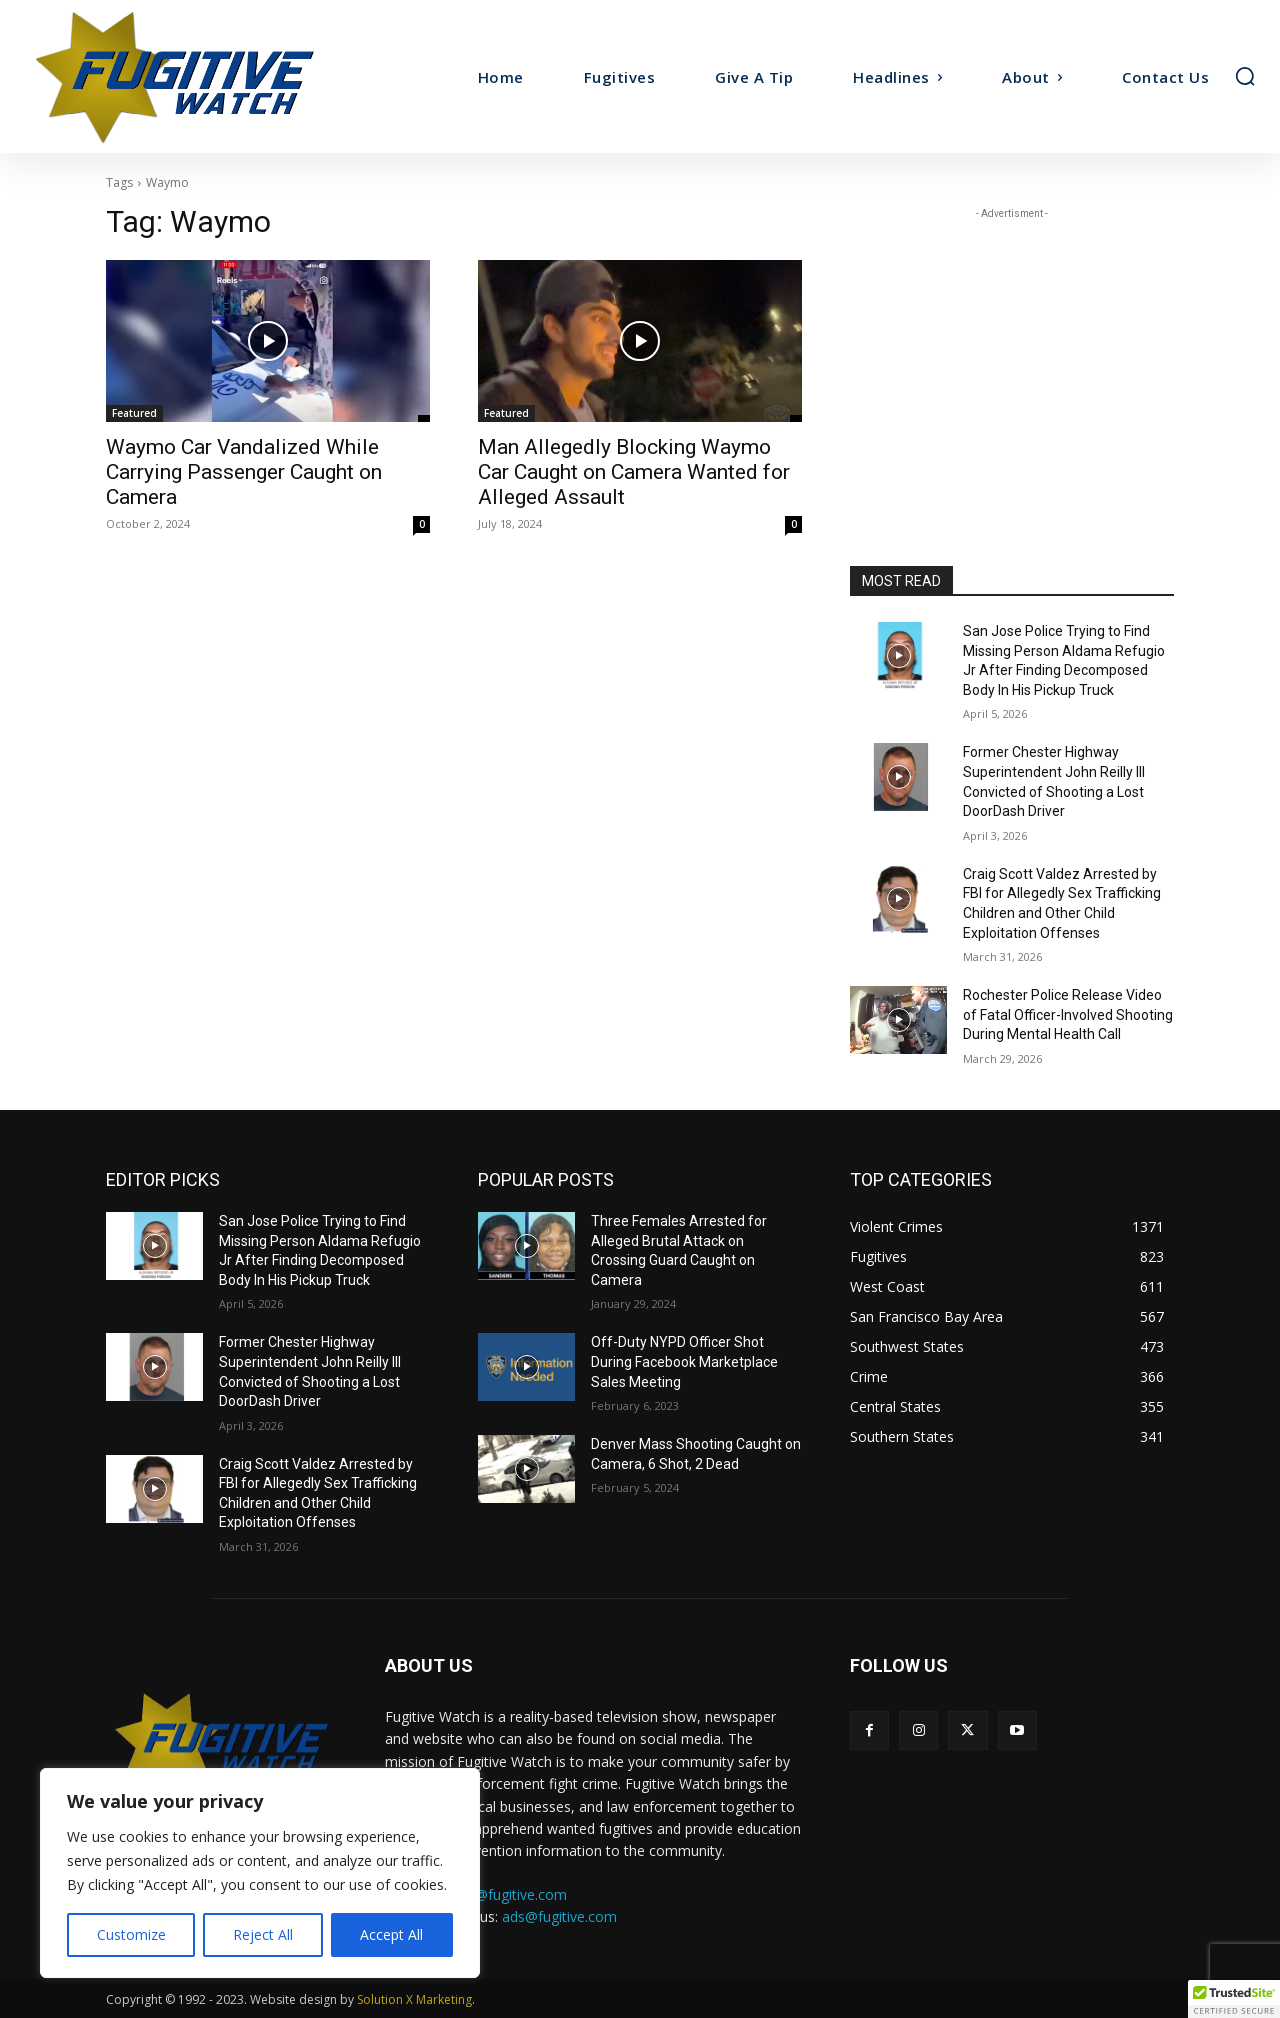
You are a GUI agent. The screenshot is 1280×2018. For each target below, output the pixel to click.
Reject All (263, 1934)
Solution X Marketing (414, 1999)
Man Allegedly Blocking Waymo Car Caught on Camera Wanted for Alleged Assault (634, 472)
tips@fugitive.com (509, 1894)
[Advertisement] (1012, 349)
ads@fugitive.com (559, 1916)
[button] (1245, 76)
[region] (260, 1873)
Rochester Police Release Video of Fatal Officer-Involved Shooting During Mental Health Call (1068, 1014)
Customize (131, 1934)
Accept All (391, 1934)
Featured (134, 413)
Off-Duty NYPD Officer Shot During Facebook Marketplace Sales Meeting (684, 1361)
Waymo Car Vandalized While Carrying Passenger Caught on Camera (244, 472)
